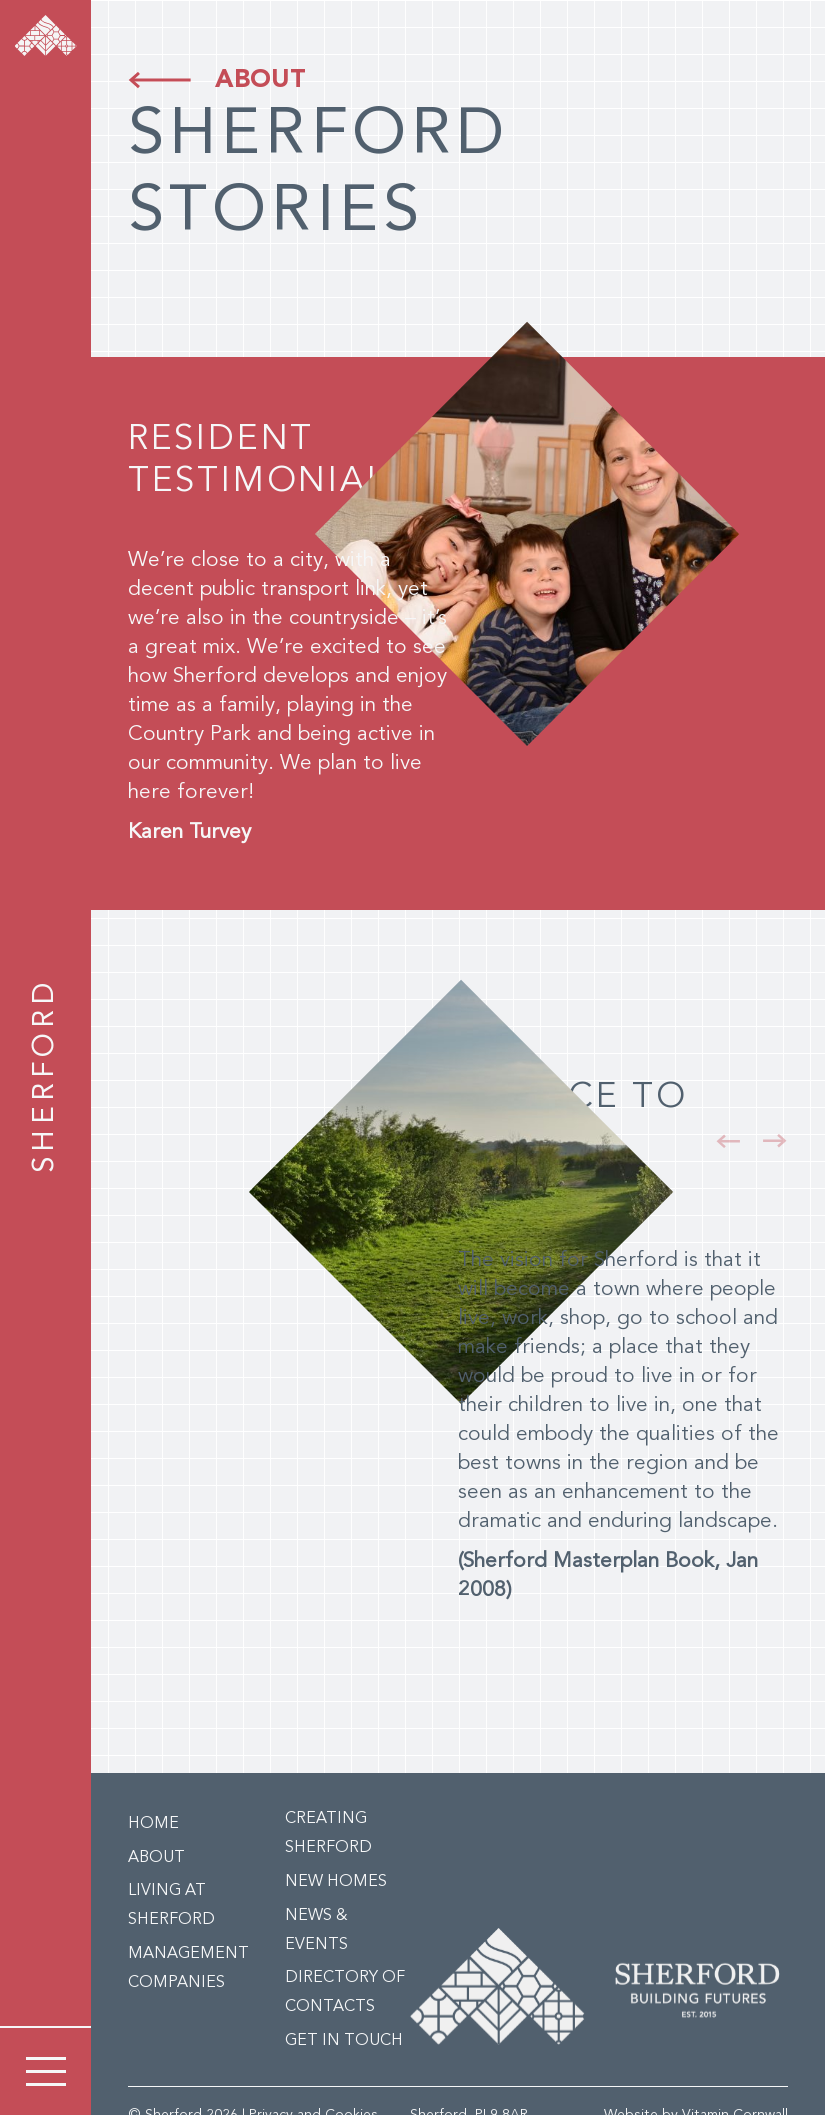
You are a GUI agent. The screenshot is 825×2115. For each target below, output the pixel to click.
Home (153, 1824)
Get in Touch (344, 2041)
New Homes (336, 1882)
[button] (728, 1141)
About (260, 80)
